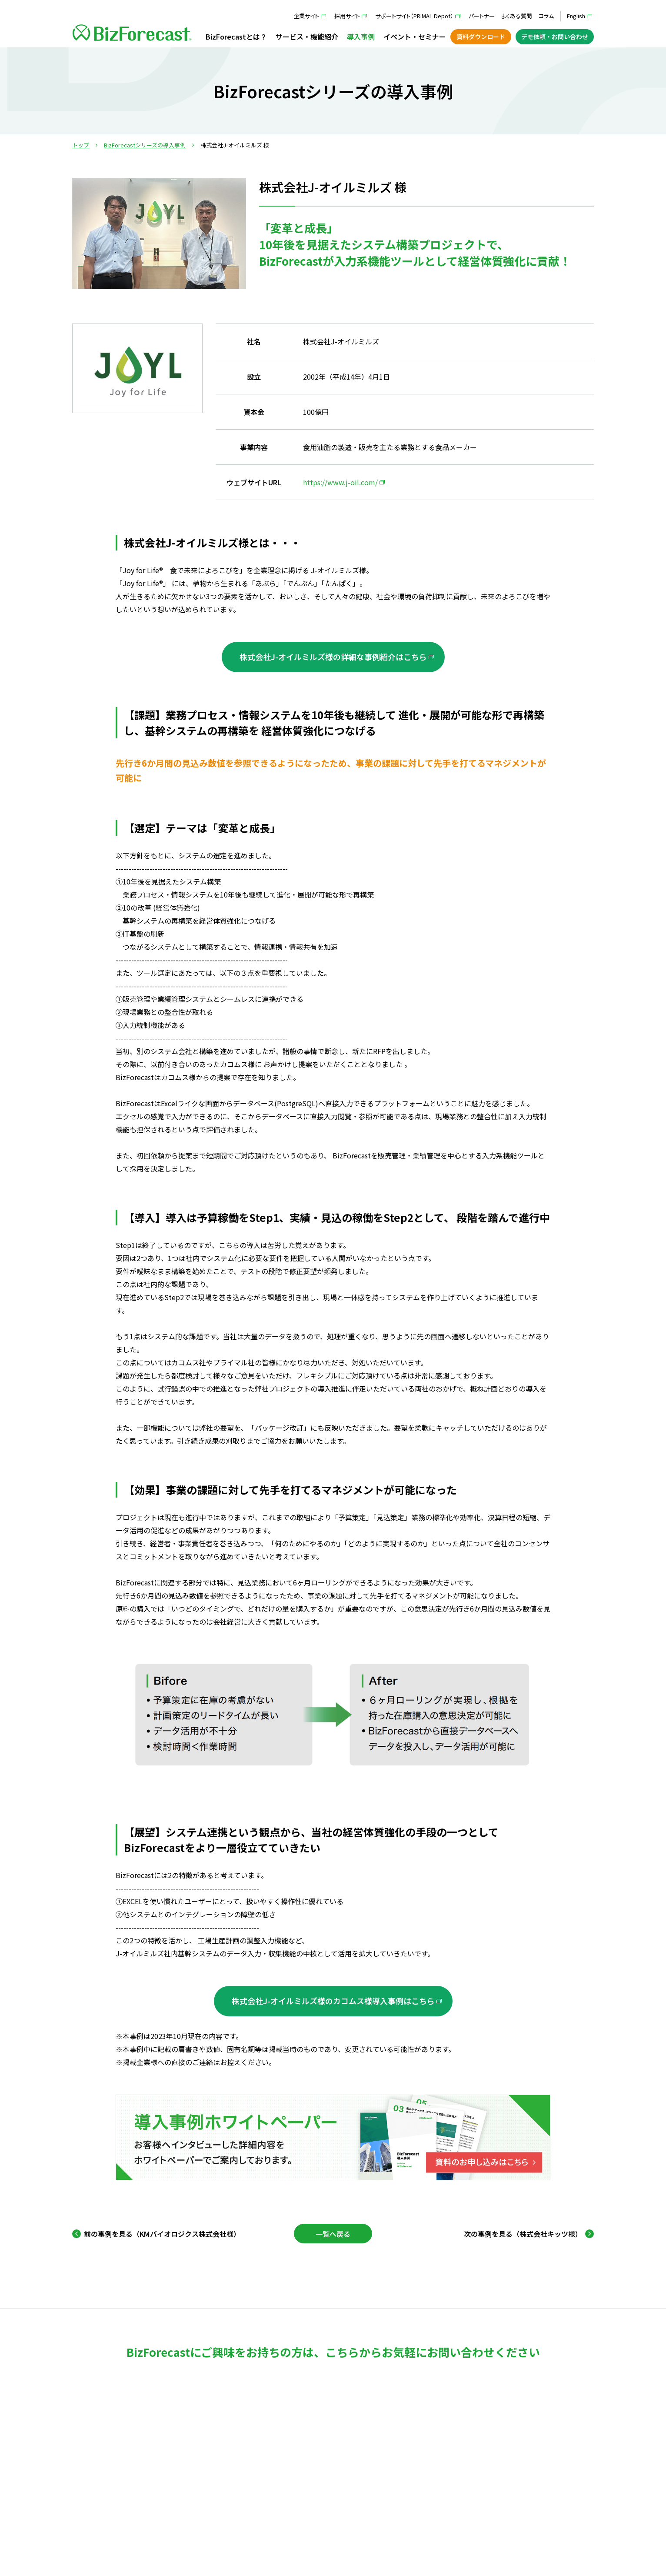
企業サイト (306, 16)
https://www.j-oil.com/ (340, 482)
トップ (80, 145)
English (576, 16)
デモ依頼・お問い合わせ (554, 36)
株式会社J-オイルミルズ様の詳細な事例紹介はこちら (333, 656)
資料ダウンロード (480, 36)
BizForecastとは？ (236, 36)
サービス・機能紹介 (307, 36)
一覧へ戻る (333, 2234)
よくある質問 (516, 16)
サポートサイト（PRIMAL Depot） (414, 16)
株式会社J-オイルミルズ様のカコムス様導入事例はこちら (333, 2000)
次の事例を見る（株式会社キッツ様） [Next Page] (523, 2234)
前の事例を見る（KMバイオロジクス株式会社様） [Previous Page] (162, 2234)
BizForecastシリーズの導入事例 (145, 145)
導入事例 (361, 36)
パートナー (482, 16)
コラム (546, 16)
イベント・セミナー (414, 36)
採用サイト (347, 16)
